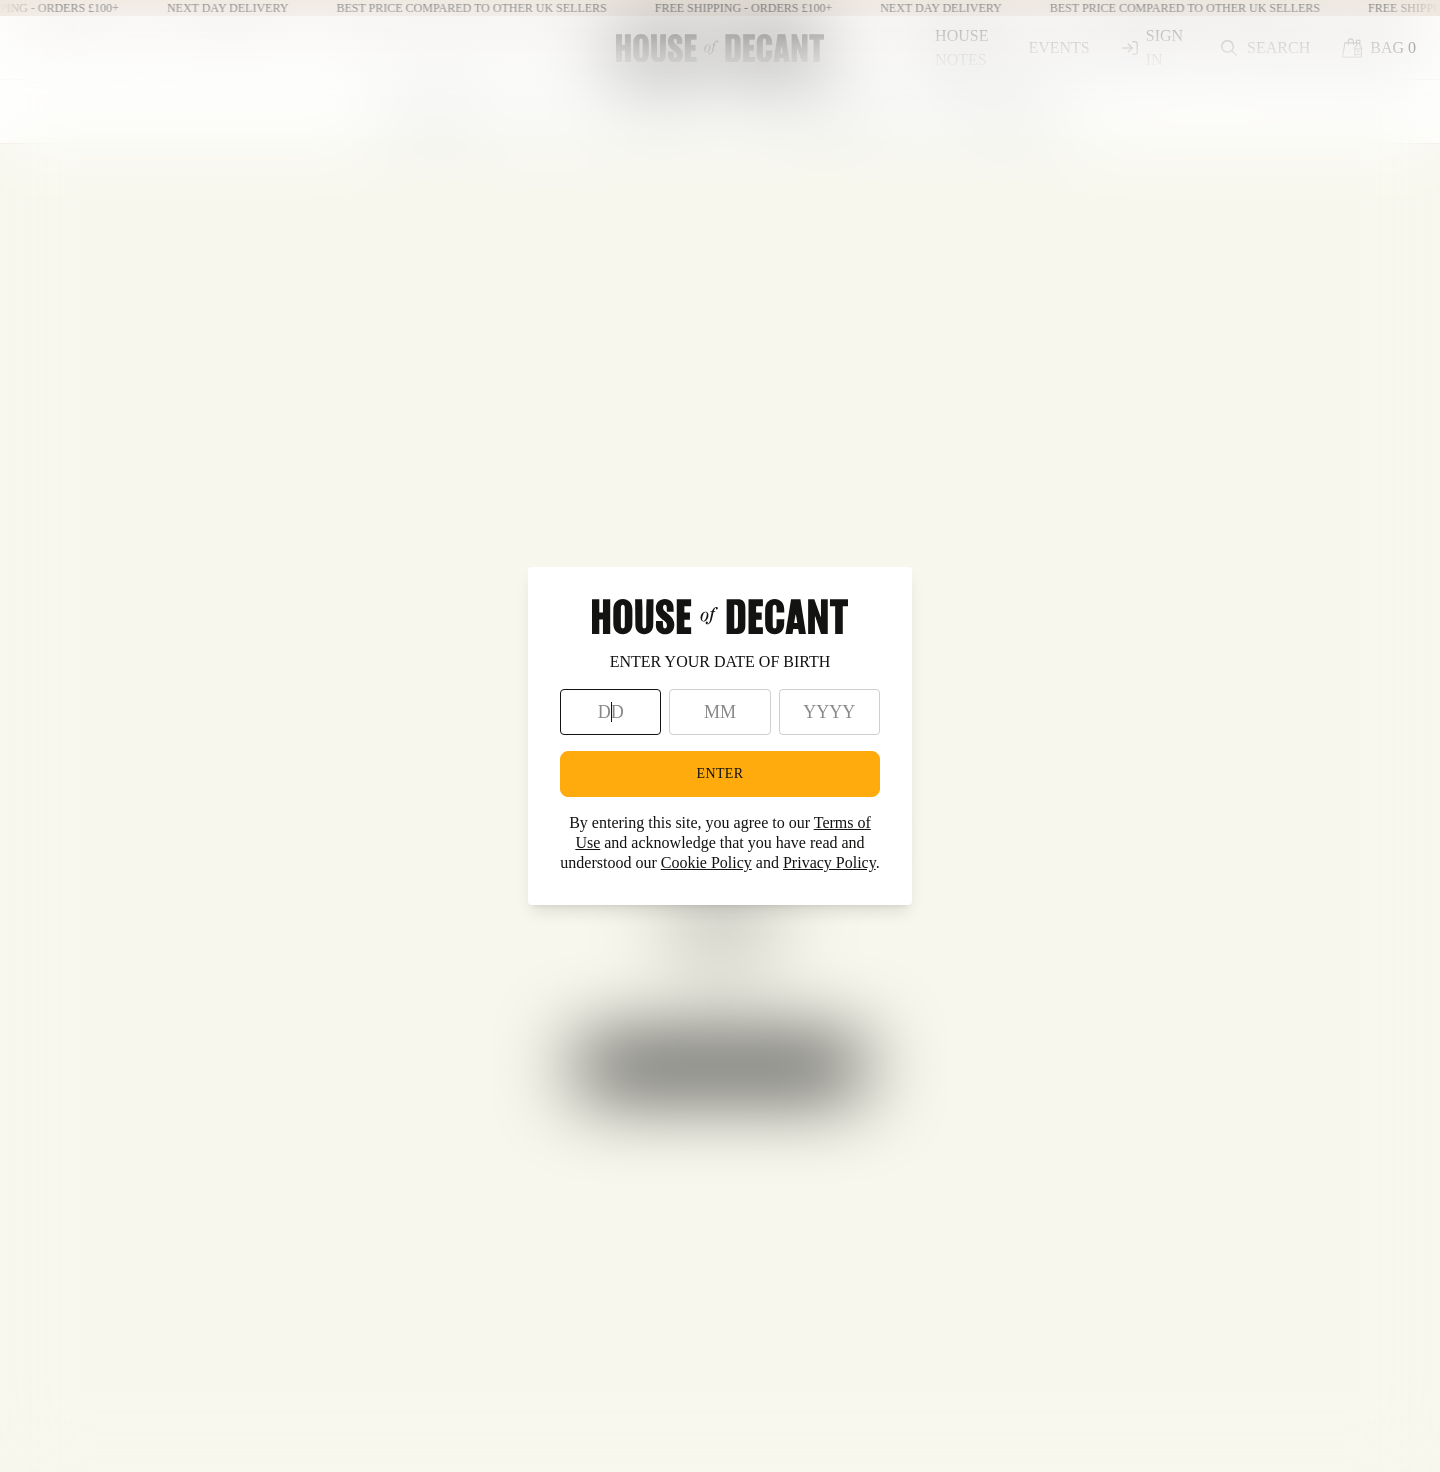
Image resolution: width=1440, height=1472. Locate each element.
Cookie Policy (706, 862)
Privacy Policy (829, 862)
